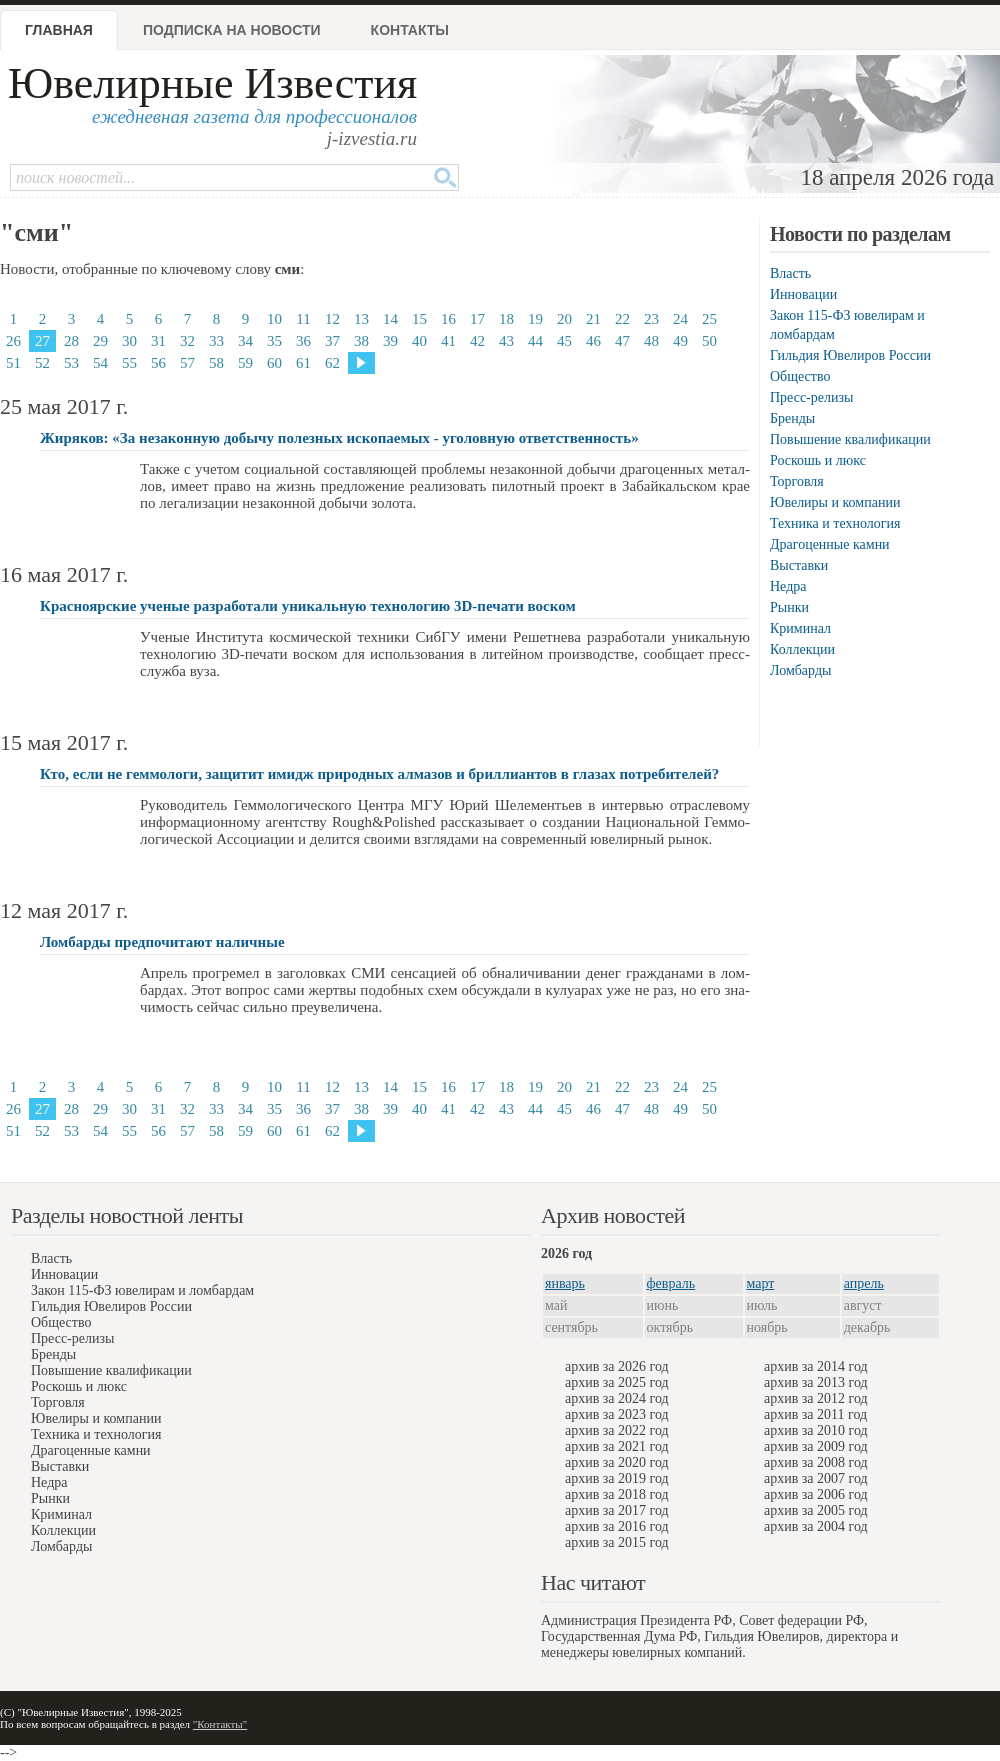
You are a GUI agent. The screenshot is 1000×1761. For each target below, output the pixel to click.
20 (564, 319)
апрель (864, 1283)
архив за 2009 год (816, 1446)
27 (42, 341)
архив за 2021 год (617, 1446)
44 (535, 341)
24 (680, 319)
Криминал (800, 628)
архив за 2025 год (617, 1382)
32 (187, 341)
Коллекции (802, 649)
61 (303, 363)
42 (477, 341)
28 (71, 341)
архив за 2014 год (816, 1366)
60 (274, 363)
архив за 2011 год (815, 1414)
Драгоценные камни (830, 544)
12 (332, 319)
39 (390, 341)
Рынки (789, 607)
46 (593, 341)
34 (245, 341)
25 (709, 319)
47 (622, 341)
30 (129, 341)
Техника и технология (835, 523)
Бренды (792, 418)
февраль (671, 1283)
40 (419, 341)
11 (303, 319)
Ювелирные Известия (212, 83)
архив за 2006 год (816, 1494)
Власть (790, 273)
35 (274, 341)
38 (361, 341)
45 (564, 341)
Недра (788, 586)
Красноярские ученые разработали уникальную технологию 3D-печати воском (308, 606)
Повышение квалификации (850, 439)
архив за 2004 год (816, 1526)
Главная (59, 30)
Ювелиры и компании (835, 502)
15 (419, 319)
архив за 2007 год (816, 1478)
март (761, 1283)
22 (622, 319)
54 (100, 363)
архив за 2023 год (617, 1414)
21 (593, 319)
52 (42, 363)
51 (13, 363)
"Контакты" (220, 1724)
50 (709, 341)
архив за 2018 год (617, 1494)
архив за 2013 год (816, 1382)
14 (390, 319)
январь (565, 1283)
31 (158, 341)
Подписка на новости (232, 30)
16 (448, 319)
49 (680, 341)
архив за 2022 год (617, 1430)
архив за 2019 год (617, 1478)
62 (332, 363)
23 (651, 319)
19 (535, 319)
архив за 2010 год (816, 1430)
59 (245, 363)
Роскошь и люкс (818, 460)
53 (71, 363)
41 (448, 341)
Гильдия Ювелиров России (850, 355)
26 (13, 341)
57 (187, 363)
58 (216, 363)
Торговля (797, 481)
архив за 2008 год (816, 1462)
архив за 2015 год (617, 1542)
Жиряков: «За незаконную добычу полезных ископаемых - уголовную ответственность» (339, 438)
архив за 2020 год (617, 1462)
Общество (800, 376)
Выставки (799, 565)
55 (129, 363)
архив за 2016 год (617, 1526)
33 (216, 341)
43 (506, 341)
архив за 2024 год (617, 1398)
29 (100, 341)
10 (274, 319)
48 (651, 341)
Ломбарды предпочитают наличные (162, 942)
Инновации (803, 294)
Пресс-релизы (811, 397)
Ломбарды (800, 670)
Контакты (410, 30)
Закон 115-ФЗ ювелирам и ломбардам (142, 1290)
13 (361, 319)
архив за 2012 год (816, 1398)
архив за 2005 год (816, 1510)
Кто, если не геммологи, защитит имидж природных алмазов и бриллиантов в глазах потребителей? (379, 774)
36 (303, 341)
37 (332, 341)
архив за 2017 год (617, 1510)
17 (477, 319)
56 (158, 363)
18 (506, 319)
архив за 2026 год (617, 1366)
